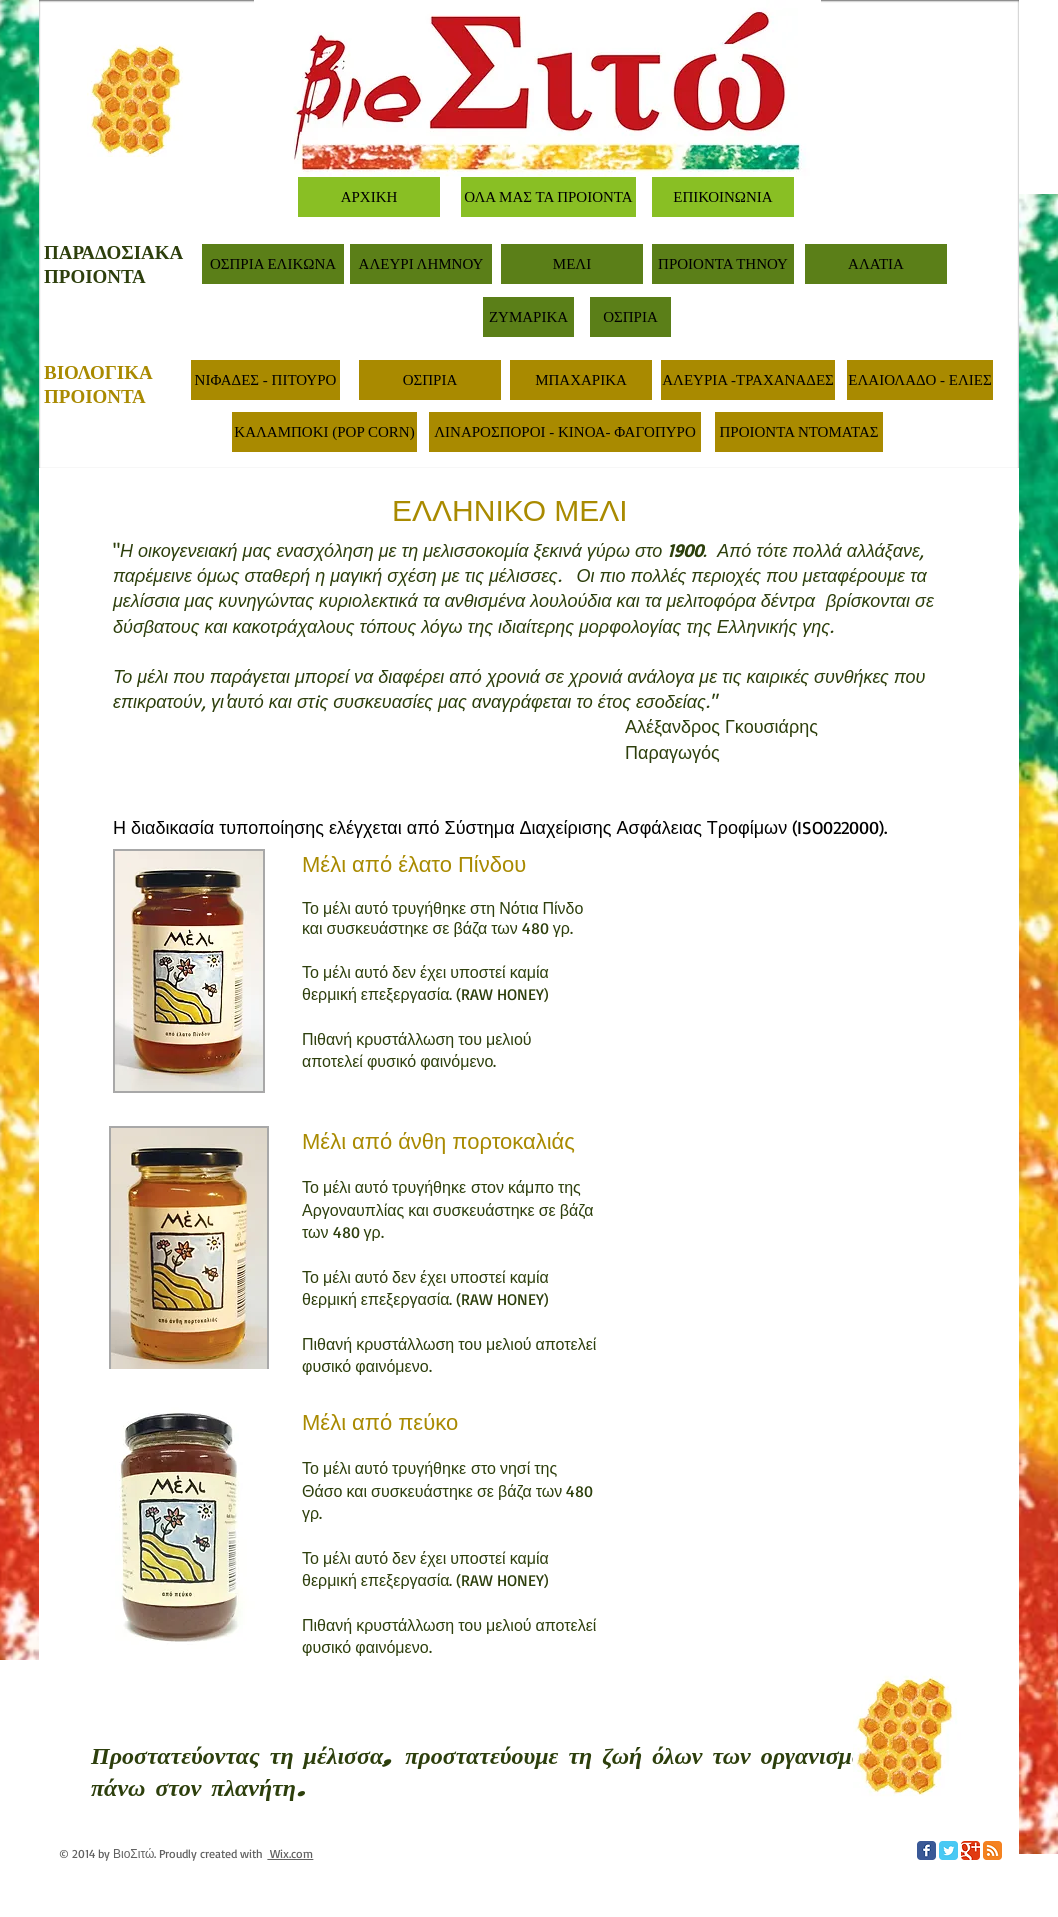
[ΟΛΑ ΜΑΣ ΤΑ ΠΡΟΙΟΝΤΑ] (548, 197)
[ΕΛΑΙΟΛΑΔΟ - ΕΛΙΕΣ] (920, 380)
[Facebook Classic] (926, 1850)
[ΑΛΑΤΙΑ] (876, 264)
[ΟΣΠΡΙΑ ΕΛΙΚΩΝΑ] (273, 264)
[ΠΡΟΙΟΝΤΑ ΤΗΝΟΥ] (723, 264)
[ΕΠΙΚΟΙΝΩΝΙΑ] (723, 197)
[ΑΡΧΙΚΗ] (369, 197)
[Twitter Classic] (948, 1850)
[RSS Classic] (992, 1850)
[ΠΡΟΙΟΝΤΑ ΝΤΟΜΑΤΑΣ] (799, 432)
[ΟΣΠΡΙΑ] (630, 317)
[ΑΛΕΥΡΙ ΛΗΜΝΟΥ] (421, 264)
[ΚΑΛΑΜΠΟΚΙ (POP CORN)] (324, 432)
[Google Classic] (970, 1850)
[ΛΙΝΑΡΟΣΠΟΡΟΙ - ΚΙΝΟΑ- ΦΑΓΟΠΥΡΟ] (565, 432)
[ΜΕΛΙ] (572, 264)
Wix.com (290, 1853)
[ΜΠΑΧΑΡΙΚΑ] (581, 380)
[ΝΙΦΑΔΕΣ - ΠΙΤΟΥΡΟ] (265, 380)
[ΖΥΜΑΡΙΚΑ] (528, 317)
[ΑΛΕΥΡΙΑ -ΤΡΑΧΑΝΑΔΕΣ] (748, 380)
